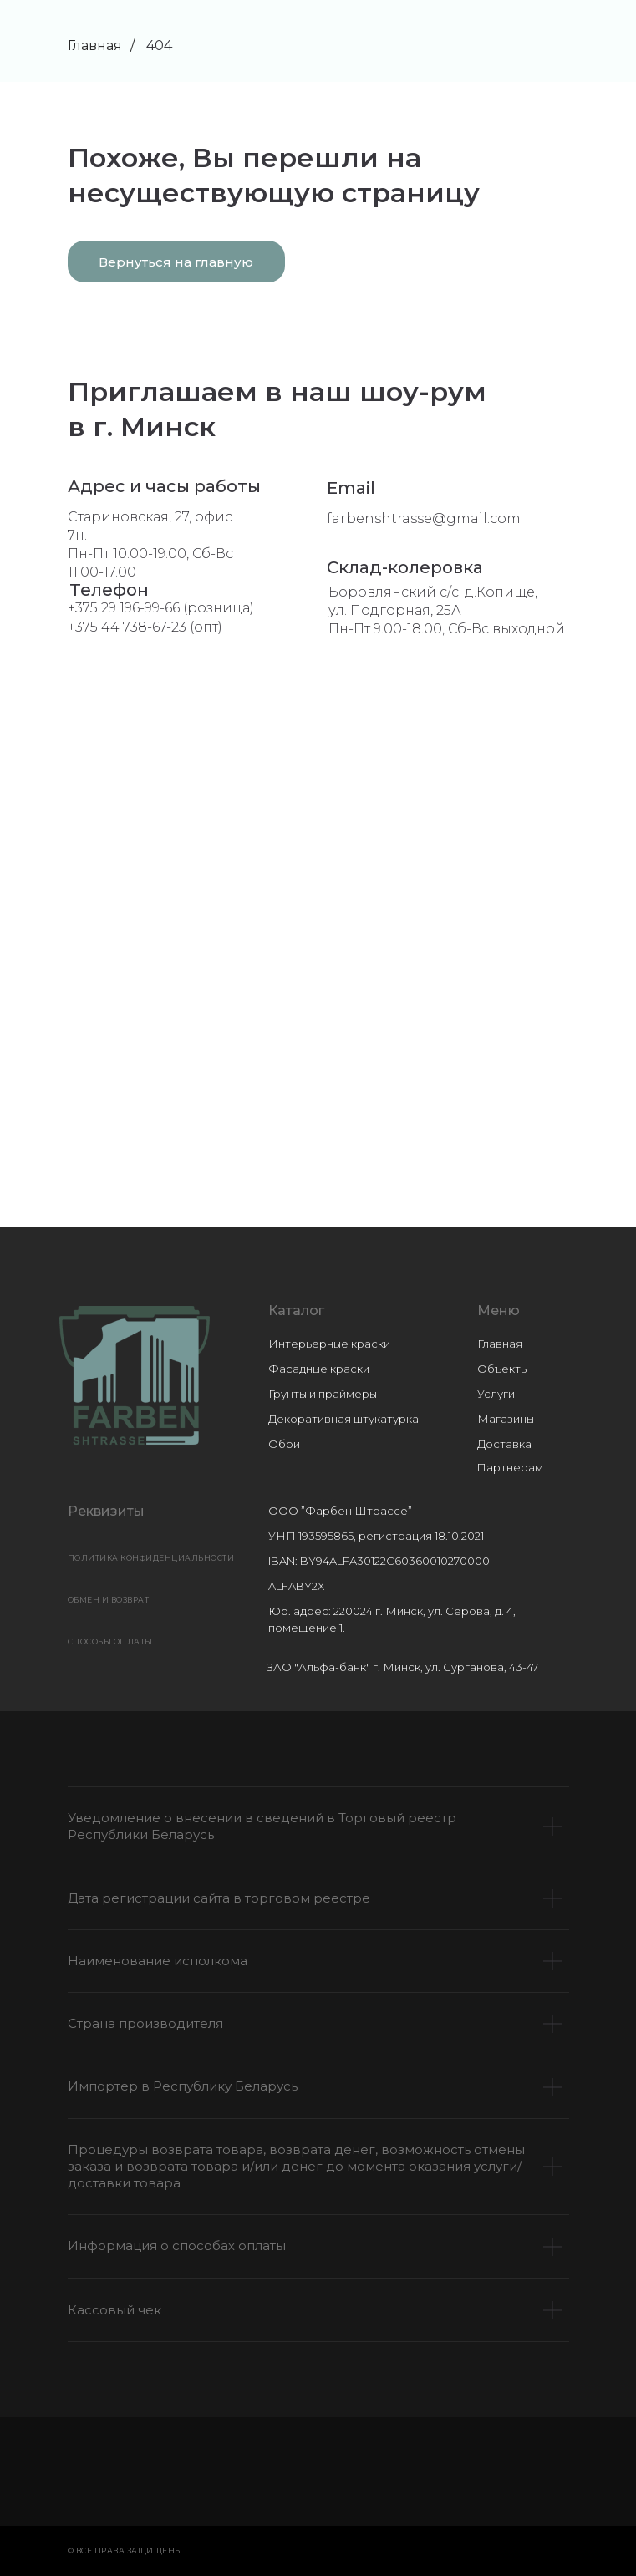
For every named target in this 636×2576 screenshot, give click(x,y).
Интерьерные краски (329, 1343)
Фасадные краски (318, 1368)
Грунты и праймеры (322, 1393)
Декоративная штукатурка (343, 1418)
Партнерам (509, 1467)
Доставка (504, 1444)
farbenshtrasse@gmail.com (424, 518)
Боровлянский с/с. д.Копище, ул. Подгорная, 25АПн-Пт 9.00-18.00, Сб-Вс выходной (446, 610)
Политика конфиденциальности (151, 1557)
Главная (95, 45)
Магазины (505, 1418)
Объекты (502, 1368)
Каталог (296, 1310)
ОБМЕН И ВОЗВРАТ (109, 1599)
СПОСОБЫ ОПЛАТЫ (110, 1641)
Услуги (496, 1393)
